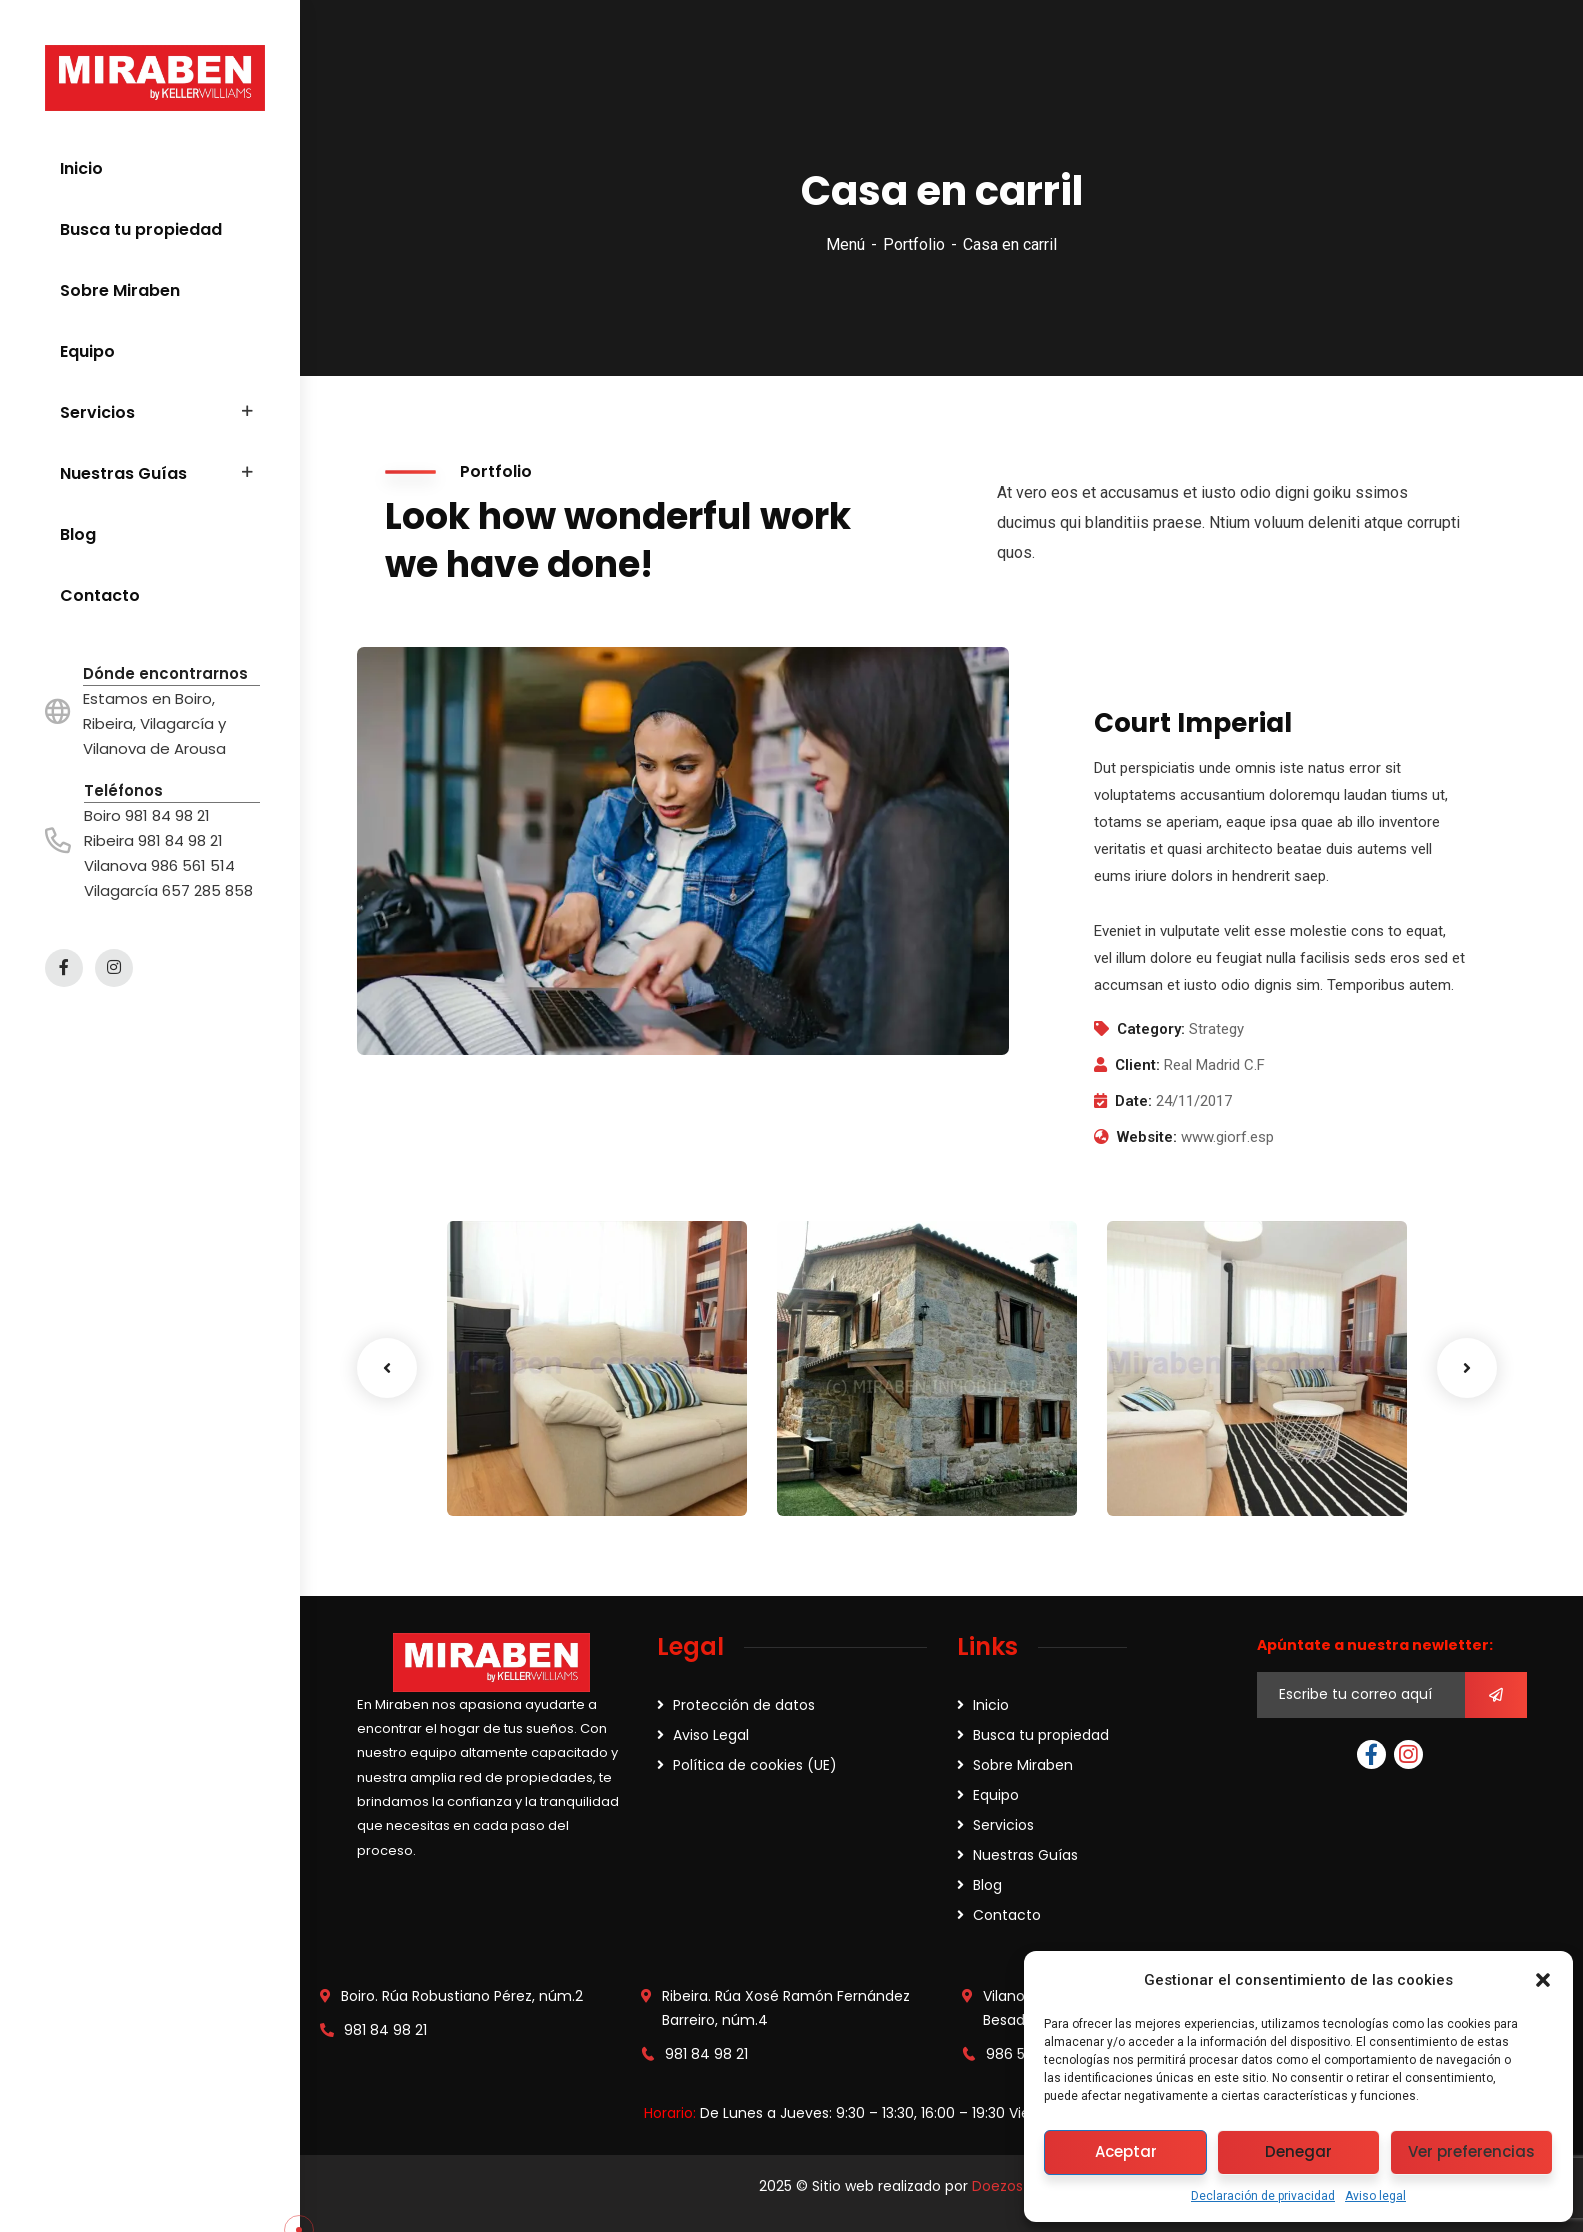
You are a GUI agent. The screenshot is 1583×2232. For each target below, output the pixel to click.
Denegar (1298, 2151)
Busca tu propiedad (1041, 1735)
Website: (1147, 1137)
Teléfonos (123, 790)
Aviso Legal (711, 1735)
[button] (1543, 1980)
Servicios (1003, 1825)
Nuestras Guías (1025, 1855)
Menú (845, 244)
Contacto (1007, 1915)
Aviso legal (1375, 2196)
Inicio (991, 1705)
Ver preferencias (1471, 2151)
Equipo (996, 1795)
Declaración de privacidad (1263, 2196)
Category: (1151, 1029)
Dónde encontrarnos (165, 673)
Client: (1137, 1065)
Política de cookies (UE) (755, 1765)
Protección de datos (744, 1705)
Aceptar (1126, 2151)
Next (1467, 1368)
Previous (387, 1368)
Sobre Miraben (1023, 1765)
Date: (1133, 1101)
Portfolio (914, 244)
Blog (987, 1885)
